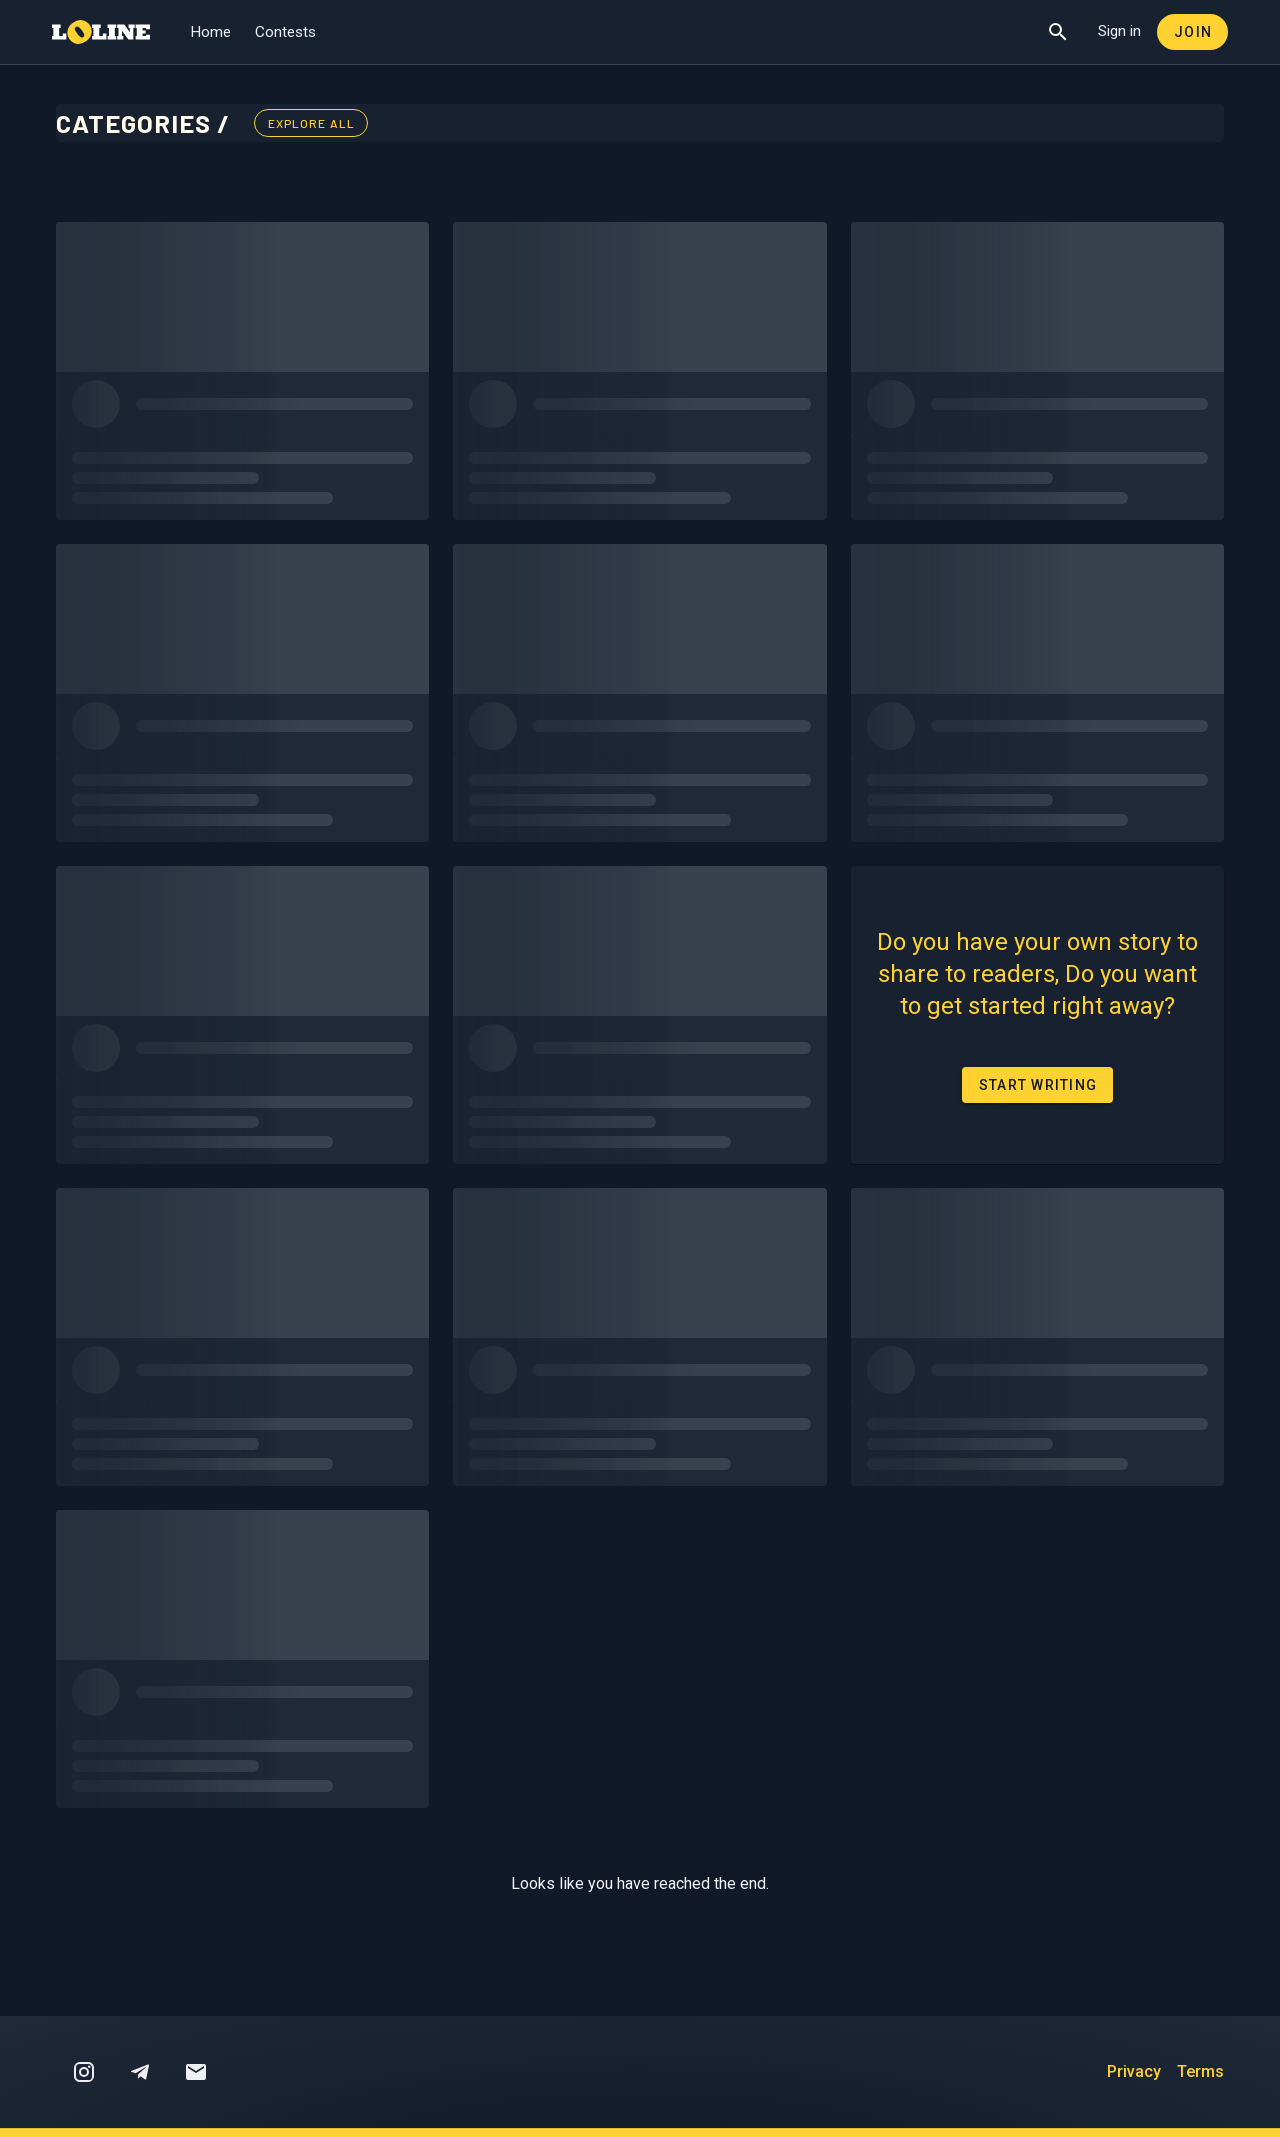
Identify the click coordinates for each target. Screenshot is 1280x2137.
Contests (285, 32)
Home (210, 32)
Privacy (1134, 2071)
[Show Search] (1058, 32)
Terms (1200, 2071)
